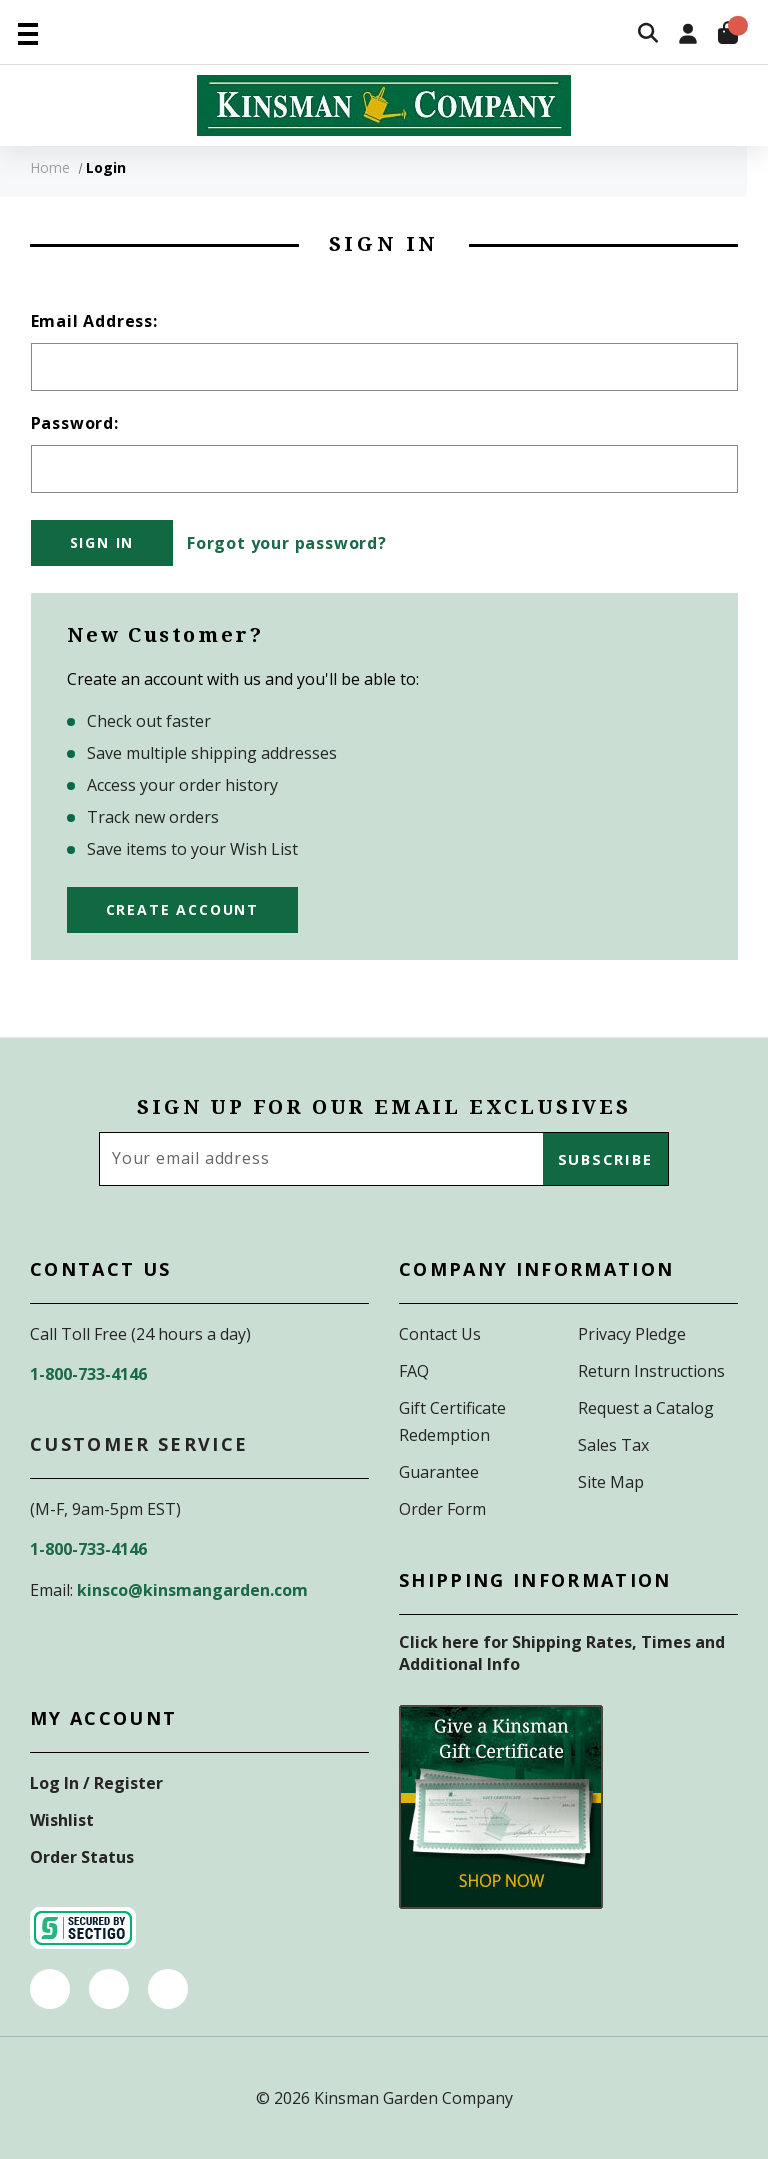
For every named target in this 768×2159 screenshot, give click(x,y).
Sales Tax (613, 1445)
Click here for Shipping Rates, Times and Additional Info (562, 1653)
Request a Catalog (646, 1408)
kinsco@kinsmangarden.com (192, 1590)
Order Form (442, 1509)
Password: (75, 423)
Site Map (611, 1482)
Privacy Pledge (632, 1334)
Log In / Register (96, 1783)
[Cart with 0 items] (728, 35)
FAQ (414, 1371)
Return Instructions (651, 1371)
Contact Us (440, 1334)
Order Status (82, 1857)
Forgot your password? (287, 543)
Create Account (182, 909)
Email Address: (94, 321)
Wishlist (62, 1820)
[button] (501, 1807)
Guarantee (439, 1472)
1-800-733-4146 (88, 1374)
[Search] (648, 34)
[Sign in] (688, 35)
